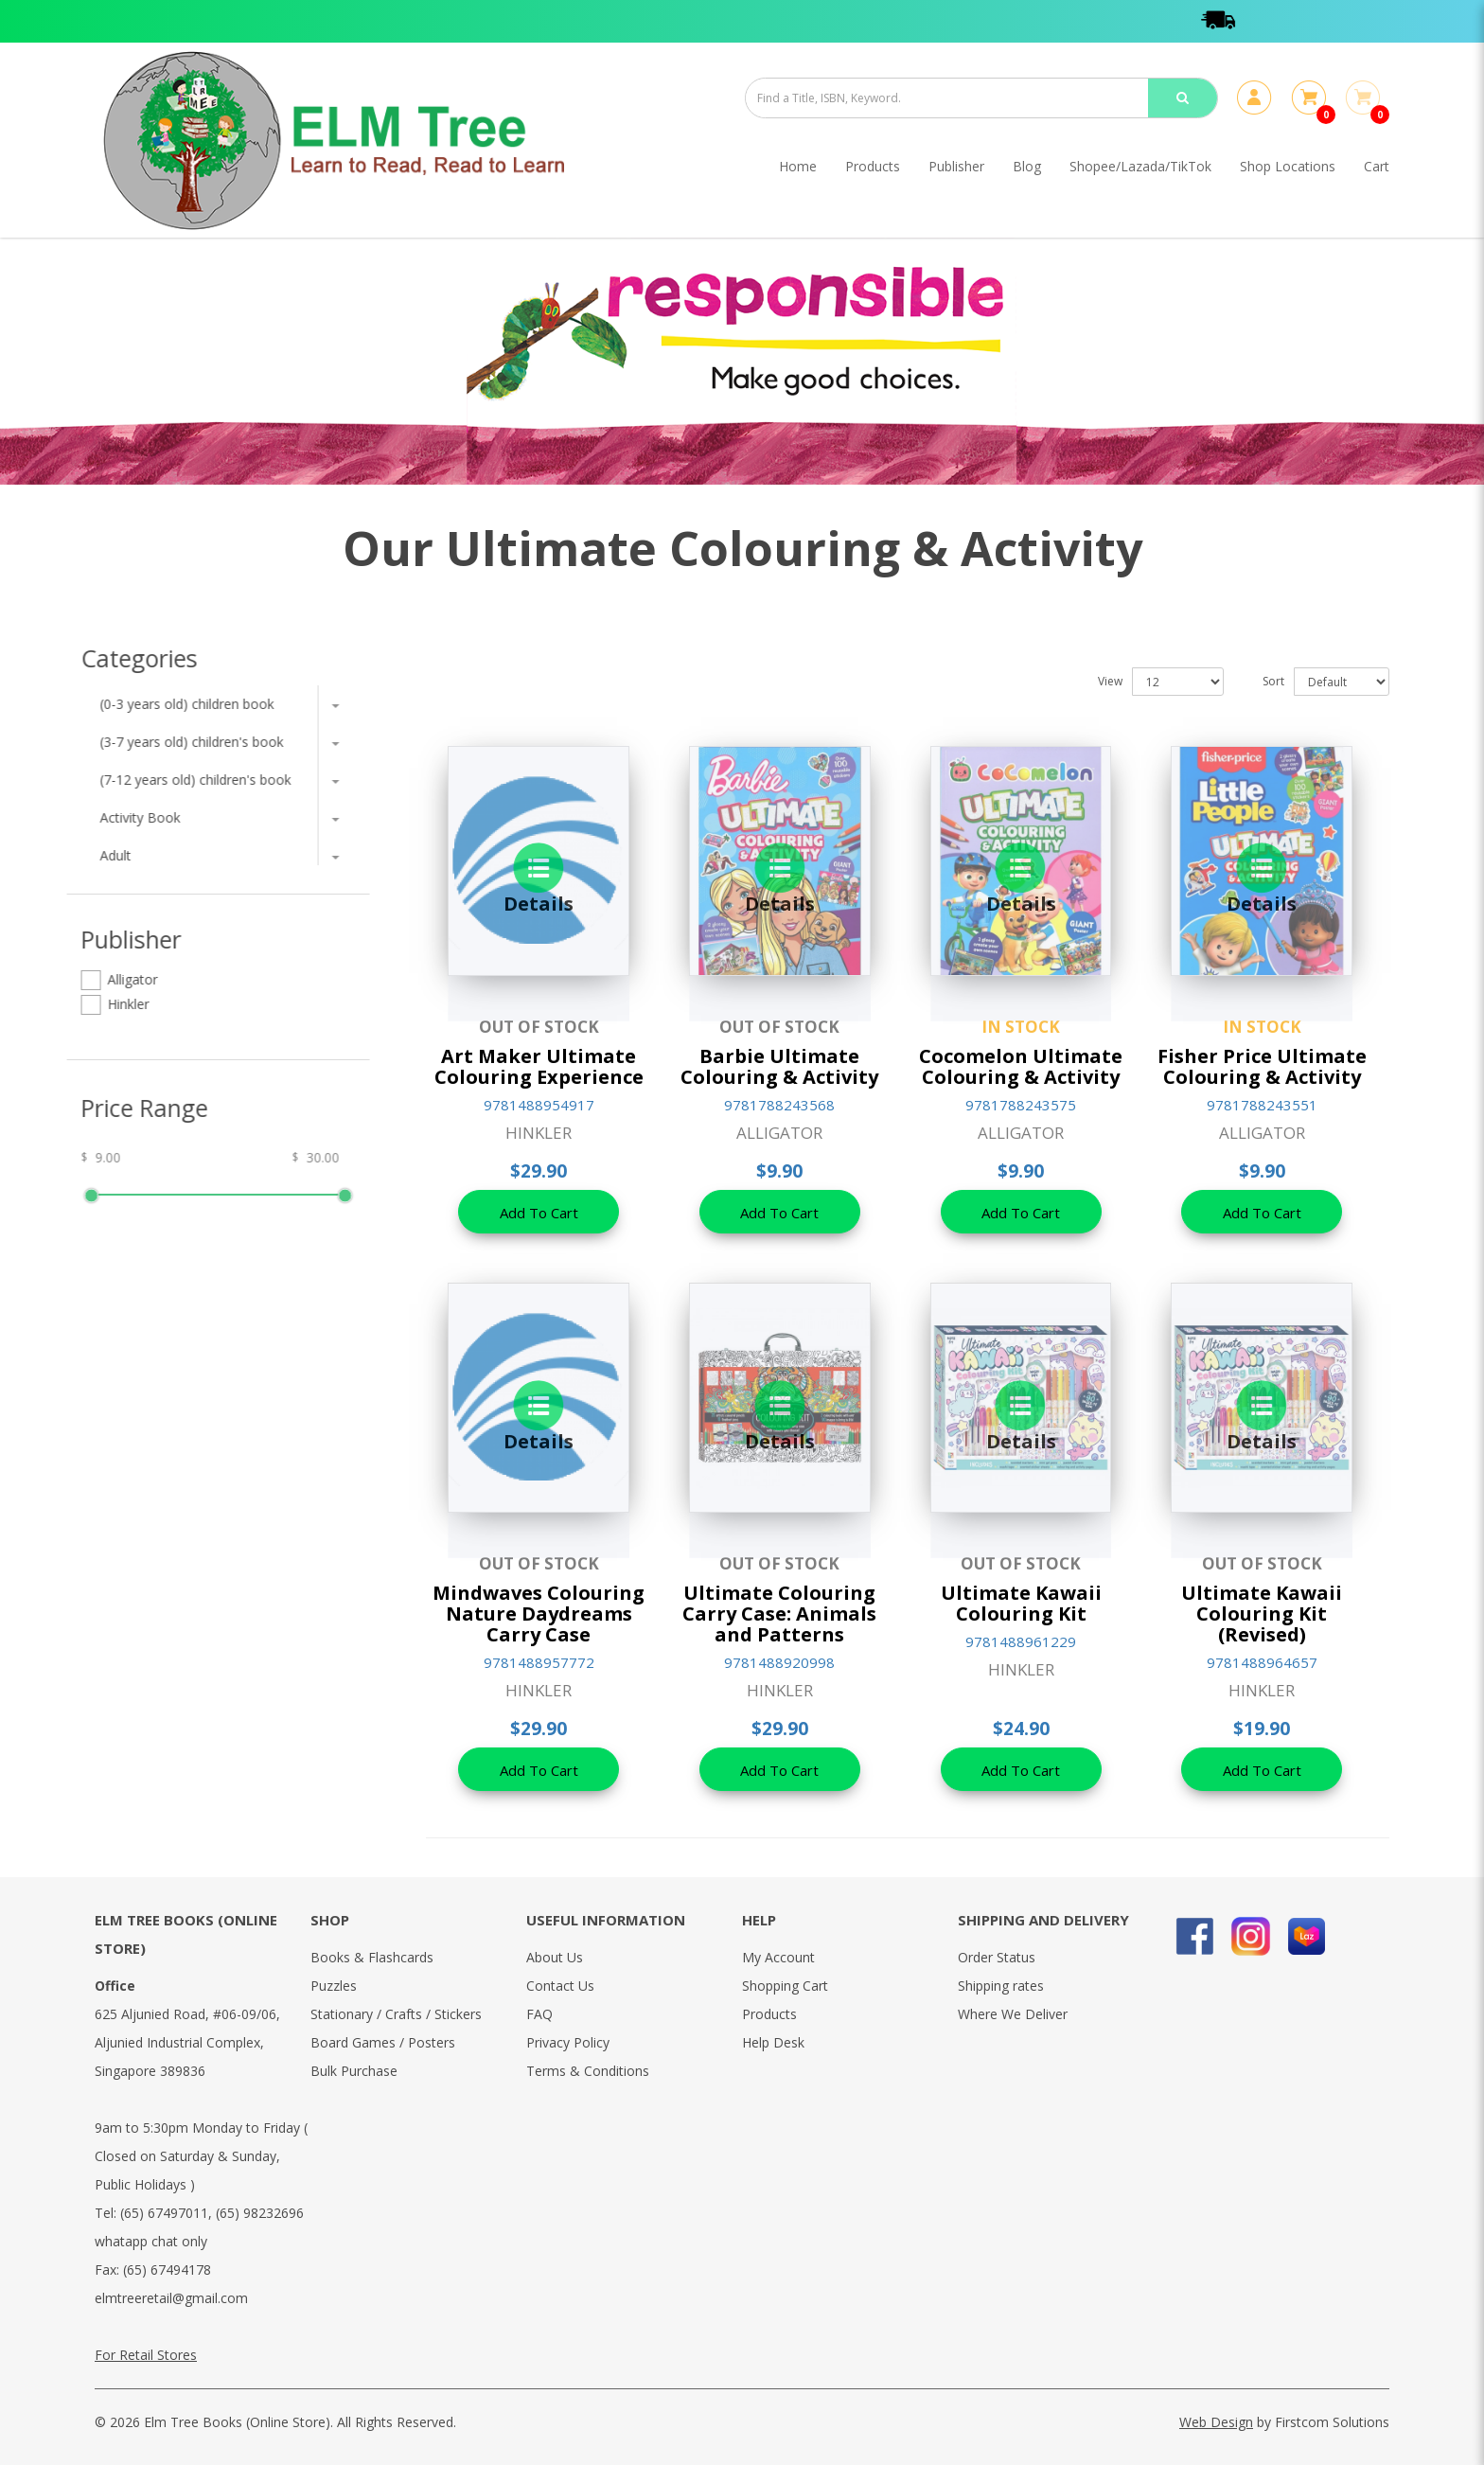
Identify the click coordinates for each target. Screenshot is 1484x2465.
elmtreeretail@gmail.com (171, 2298)
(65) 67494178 (167, 2270)
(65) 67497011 (164, 2213)
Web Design (1216, 2422)
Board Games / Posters (382, 2042)
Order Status (996, 1957)
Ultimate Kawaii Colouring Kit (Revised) (1261, 1613)
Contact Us (560, 1986)
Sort (1273, 681)
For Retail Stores (146, 2355)
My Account (778, 1957)
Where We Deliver (1013, 2014)
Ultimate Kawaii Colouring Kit (1021, 1603)
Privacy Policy (568, 2042)
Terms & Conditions (587, 2071)
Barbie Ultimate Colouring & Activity (779, 1066)
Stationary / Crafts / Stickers (396, 2014)
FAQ (539, 2014)
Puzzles (333, 1986)
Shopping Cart (785, 1986)
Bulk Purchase (354, 2071)
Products (769, 2014)
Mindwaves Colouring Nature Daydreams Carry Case (539, 1613)
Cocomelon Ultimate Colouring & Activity (1020, 1066)
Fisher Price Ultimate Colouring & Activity (1262, 1066)
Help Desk (773, 2042)
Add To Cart (539, 1212)
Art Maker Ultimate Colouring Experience (539, 1066)
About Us (554, 1957)
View (1110, 681)
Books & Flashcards (371, 1957)
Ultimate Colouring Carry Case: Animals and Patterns (779, 1613)
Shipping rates (1001, 1986)
